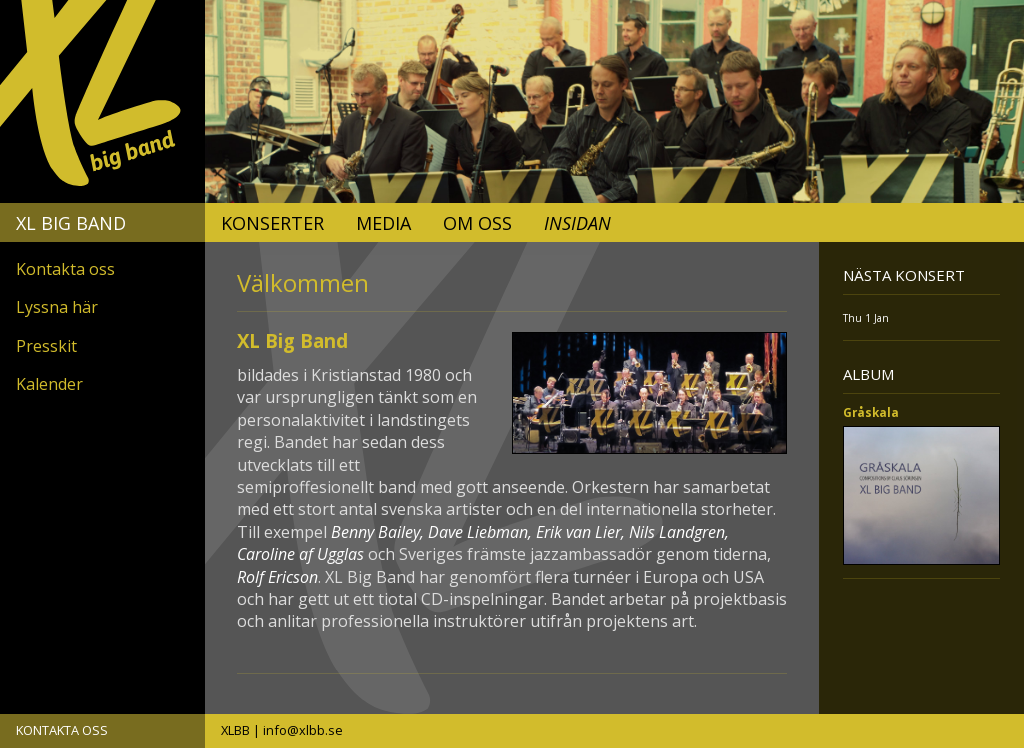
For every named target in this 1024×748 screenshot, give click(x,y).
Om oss (477, 223)
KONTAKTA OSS (62, 730)
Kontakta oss (65, 269)
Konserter (272, 223)
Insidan (577, 223)
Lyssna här (57, 307)
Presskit (46, 346)
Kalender (49, 384)
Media (383, 223)
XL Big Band (71, 223)
